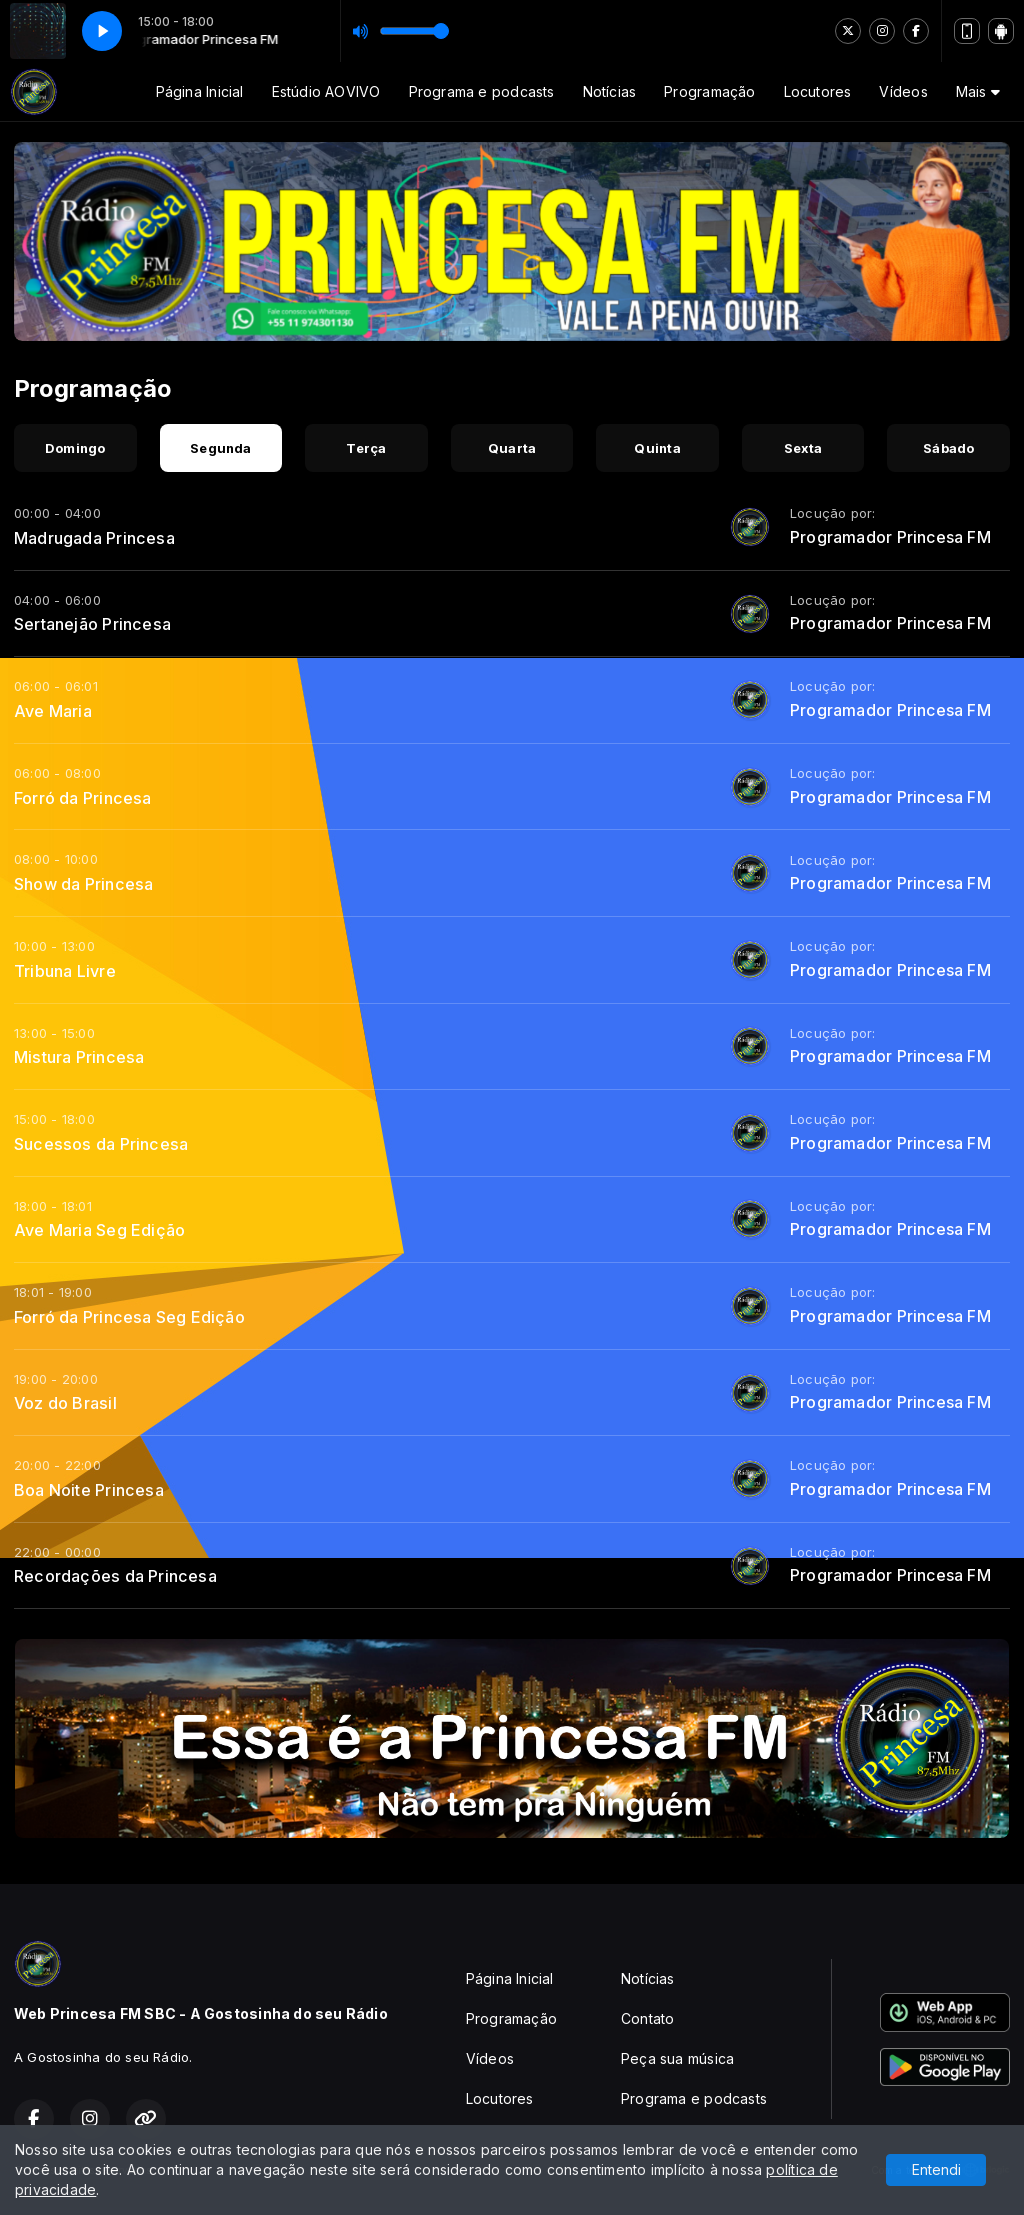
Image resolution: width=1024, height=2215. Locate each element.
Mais (978, 91)
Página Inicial (200, 91)
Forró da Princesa (83, 798)
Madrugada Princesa (94, 538)
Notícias (610, 91)
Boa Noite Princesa (89, 1490)
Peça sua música (677, 2058)
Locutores (818, 91)
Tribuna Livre (65, 971)
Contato (647, 2018)
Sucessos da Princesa (101, 1144)
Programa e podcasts (482, 91)
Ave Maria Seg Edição (99, 1230)
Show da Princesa (83, 884)
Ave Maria (53, 711)
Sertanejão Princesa (92, 624)
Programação (709, 91)
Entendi (936, 2169)
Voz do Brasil (65, 1403)
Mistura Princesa (79, 1057)
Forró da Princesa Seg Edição (129, 1317)
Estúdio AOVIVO (326, 91)
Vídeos (903, 91)
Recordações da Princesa (115, 1576)
